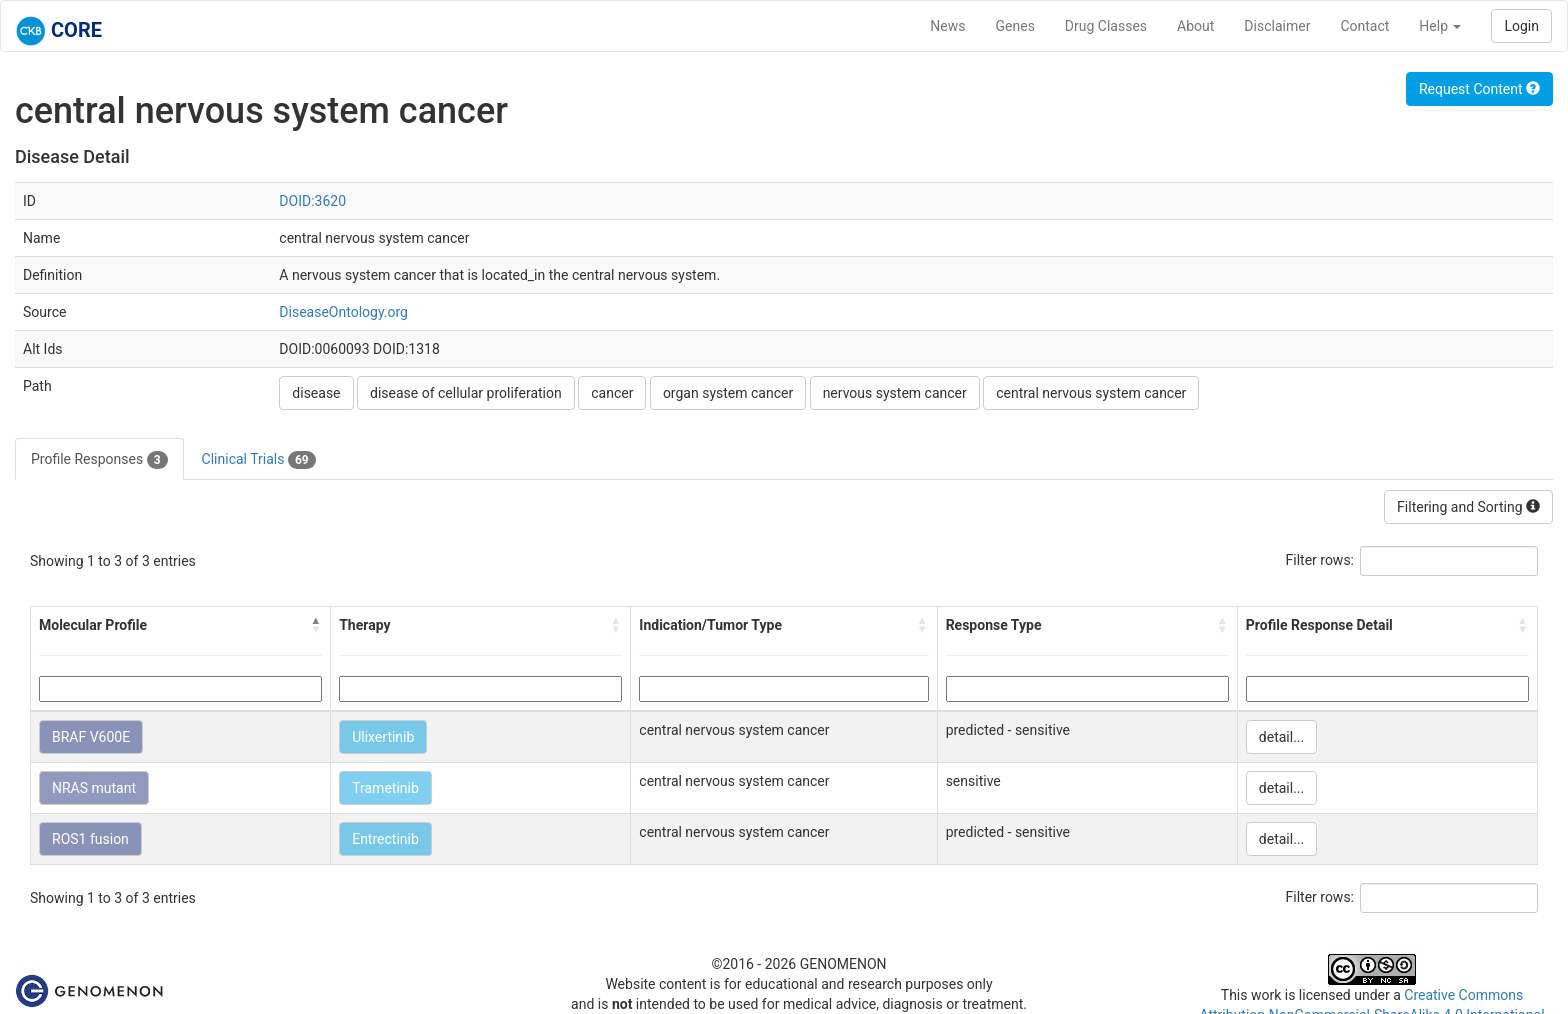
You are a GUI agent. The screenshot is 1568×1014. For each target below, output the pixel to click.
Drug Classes (1106, 26)
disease (316, 393)
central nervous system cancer (1091, 393)
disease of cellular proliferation (466, 393)
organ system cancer (728, 393)
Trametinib (385, 788)
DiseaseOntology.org (343, 312)
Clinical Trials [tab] (259, 460)
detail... (1281, 737)
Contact (1364, 26)
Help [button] (1440, 26)
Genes (1015, 26)
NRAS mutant (94, 788)
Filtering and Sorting (1468, 507)
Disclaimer (1277, 26)
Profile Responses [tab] (99, 460)
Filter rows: (1320, 560)
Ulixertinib (383, 737)
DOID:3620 (312, 201)
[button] (316, 625)
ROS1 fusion (90, 839)
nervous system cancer (895, 393)
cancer (612, 393)
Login (1521, 26)
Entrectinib (385, 839)
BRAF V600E (91, 737)
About (1195, 26)
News (947, 26)
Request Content (1479, 89)
